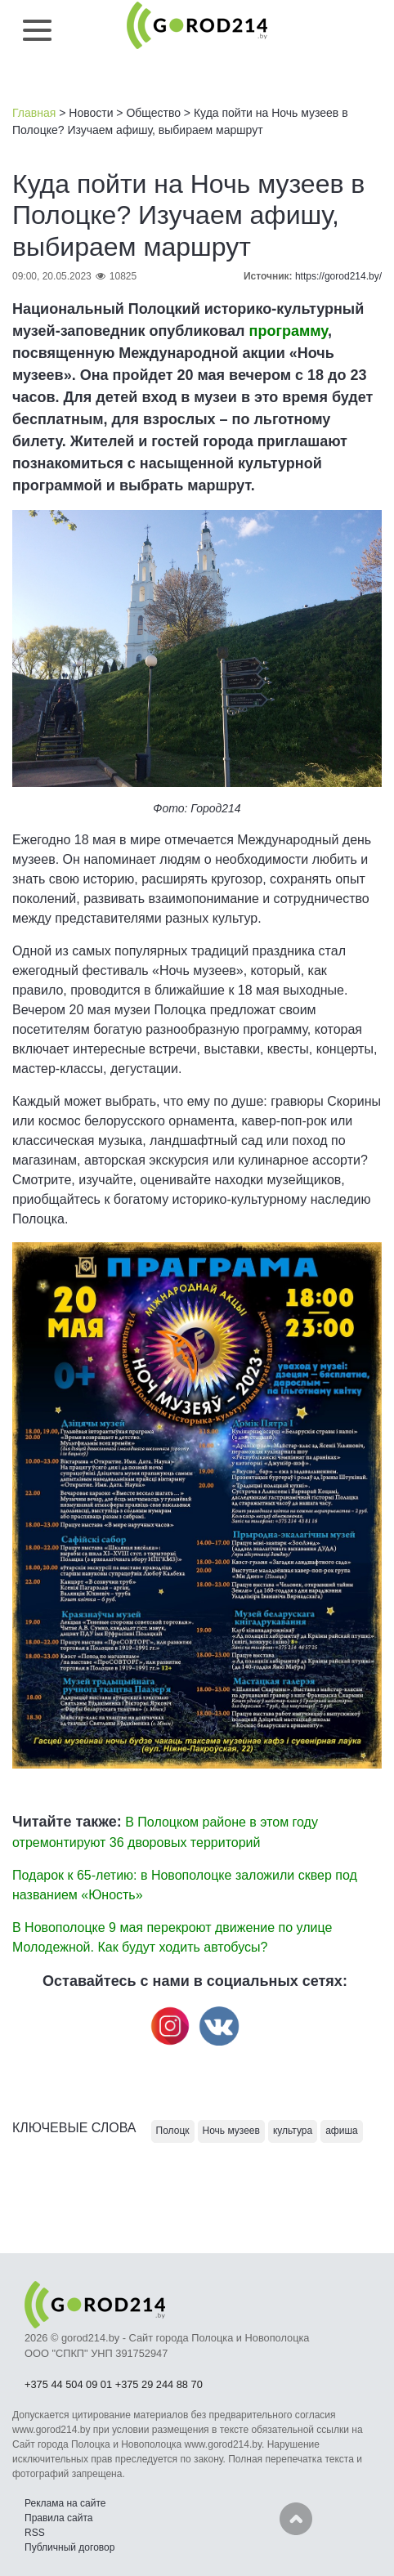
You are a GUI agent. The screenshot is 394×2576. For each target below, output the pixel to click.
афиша (341, 2130)
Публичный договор (69, 2547)
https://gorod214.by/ (338, 276)
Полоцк (173, 2130)
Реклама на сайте (65, 2503)
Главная (34, 112)
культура (292, 2130)
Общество (153, 112)
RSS (35, 2532)
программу (288, 331)
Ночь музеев (231, 2130)
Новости (91, 112)
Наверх (296, 2518)
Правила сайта (58, 2518)
